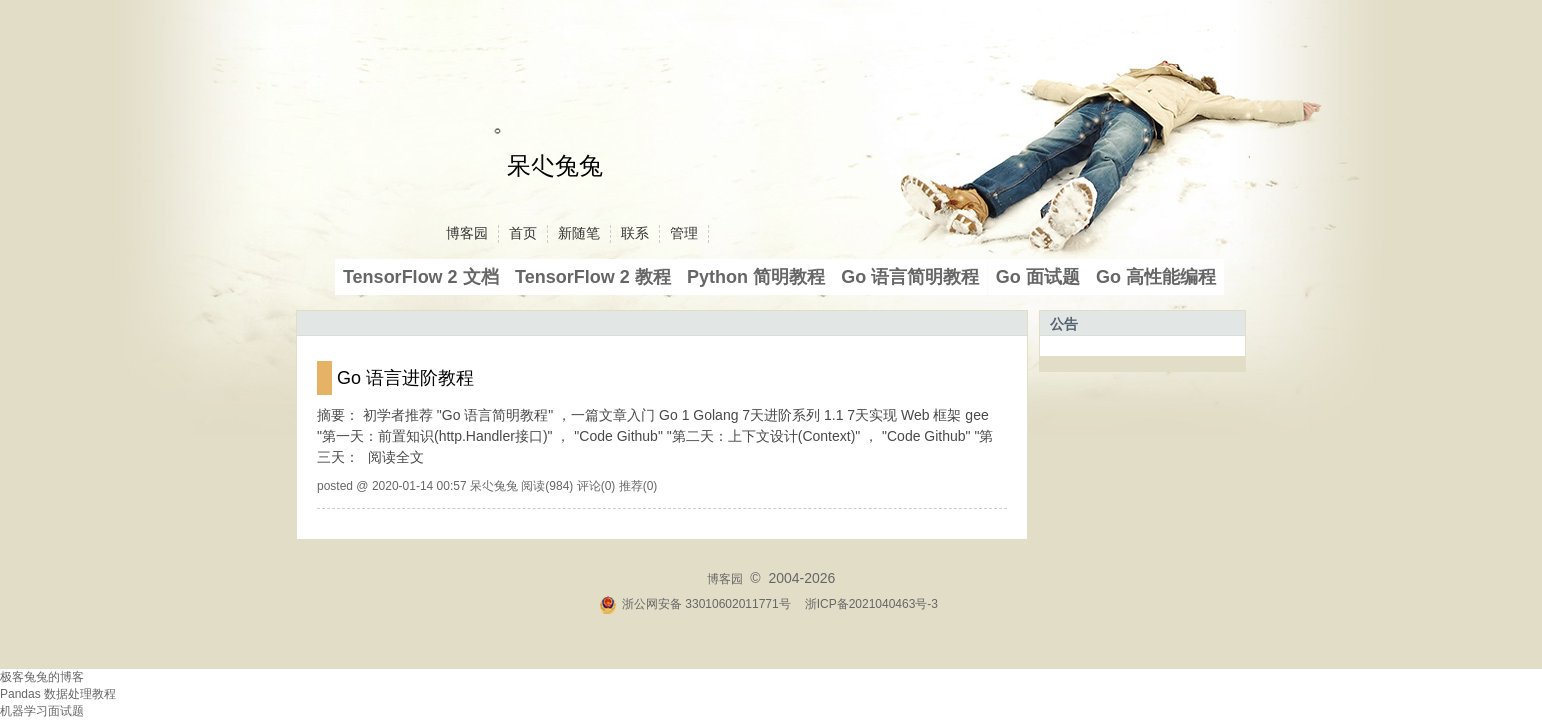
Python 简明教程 (756, 277)
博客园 (467, 233)
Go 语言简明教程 (910, 277)
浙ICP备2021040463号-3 (871, 604)
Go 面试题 (1038, 277)
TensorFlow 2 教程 (593, 277)
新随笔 (579, 233)
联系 (635, 233)
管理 (684, 233)
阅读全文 (396, 457)
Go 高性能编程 (1156, 277)
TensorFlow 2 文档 (421, 277)
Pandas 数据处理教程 (58, 694)
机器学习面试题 (42, 711)
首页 (523, 233)
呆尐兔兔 (555, 165)
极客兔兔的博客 (42, 677)
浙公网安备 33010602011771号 (695, 604)
